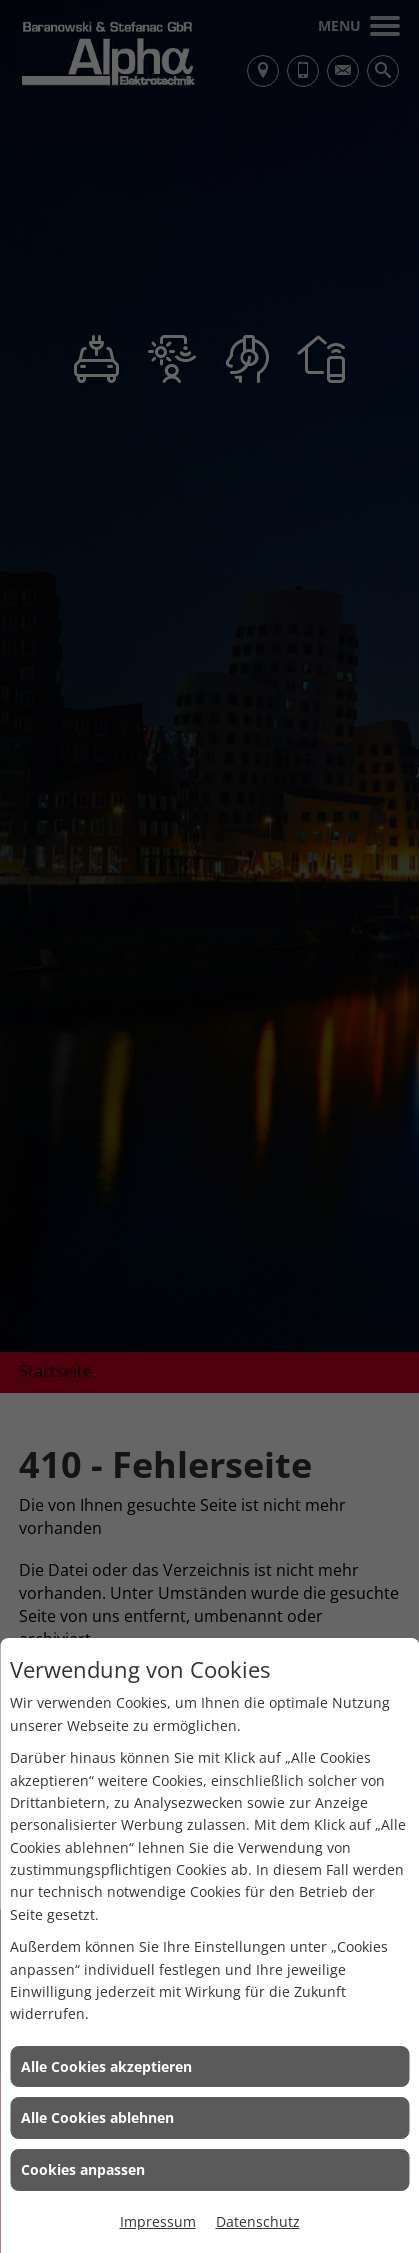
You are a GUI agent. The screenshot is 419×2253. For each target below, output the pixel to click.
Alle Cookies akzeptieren (106, 2066)
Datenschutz (258, 2221)
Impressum (158, 2221)
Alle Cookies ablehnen (97, 2117)
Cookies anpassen (83, 2169)
